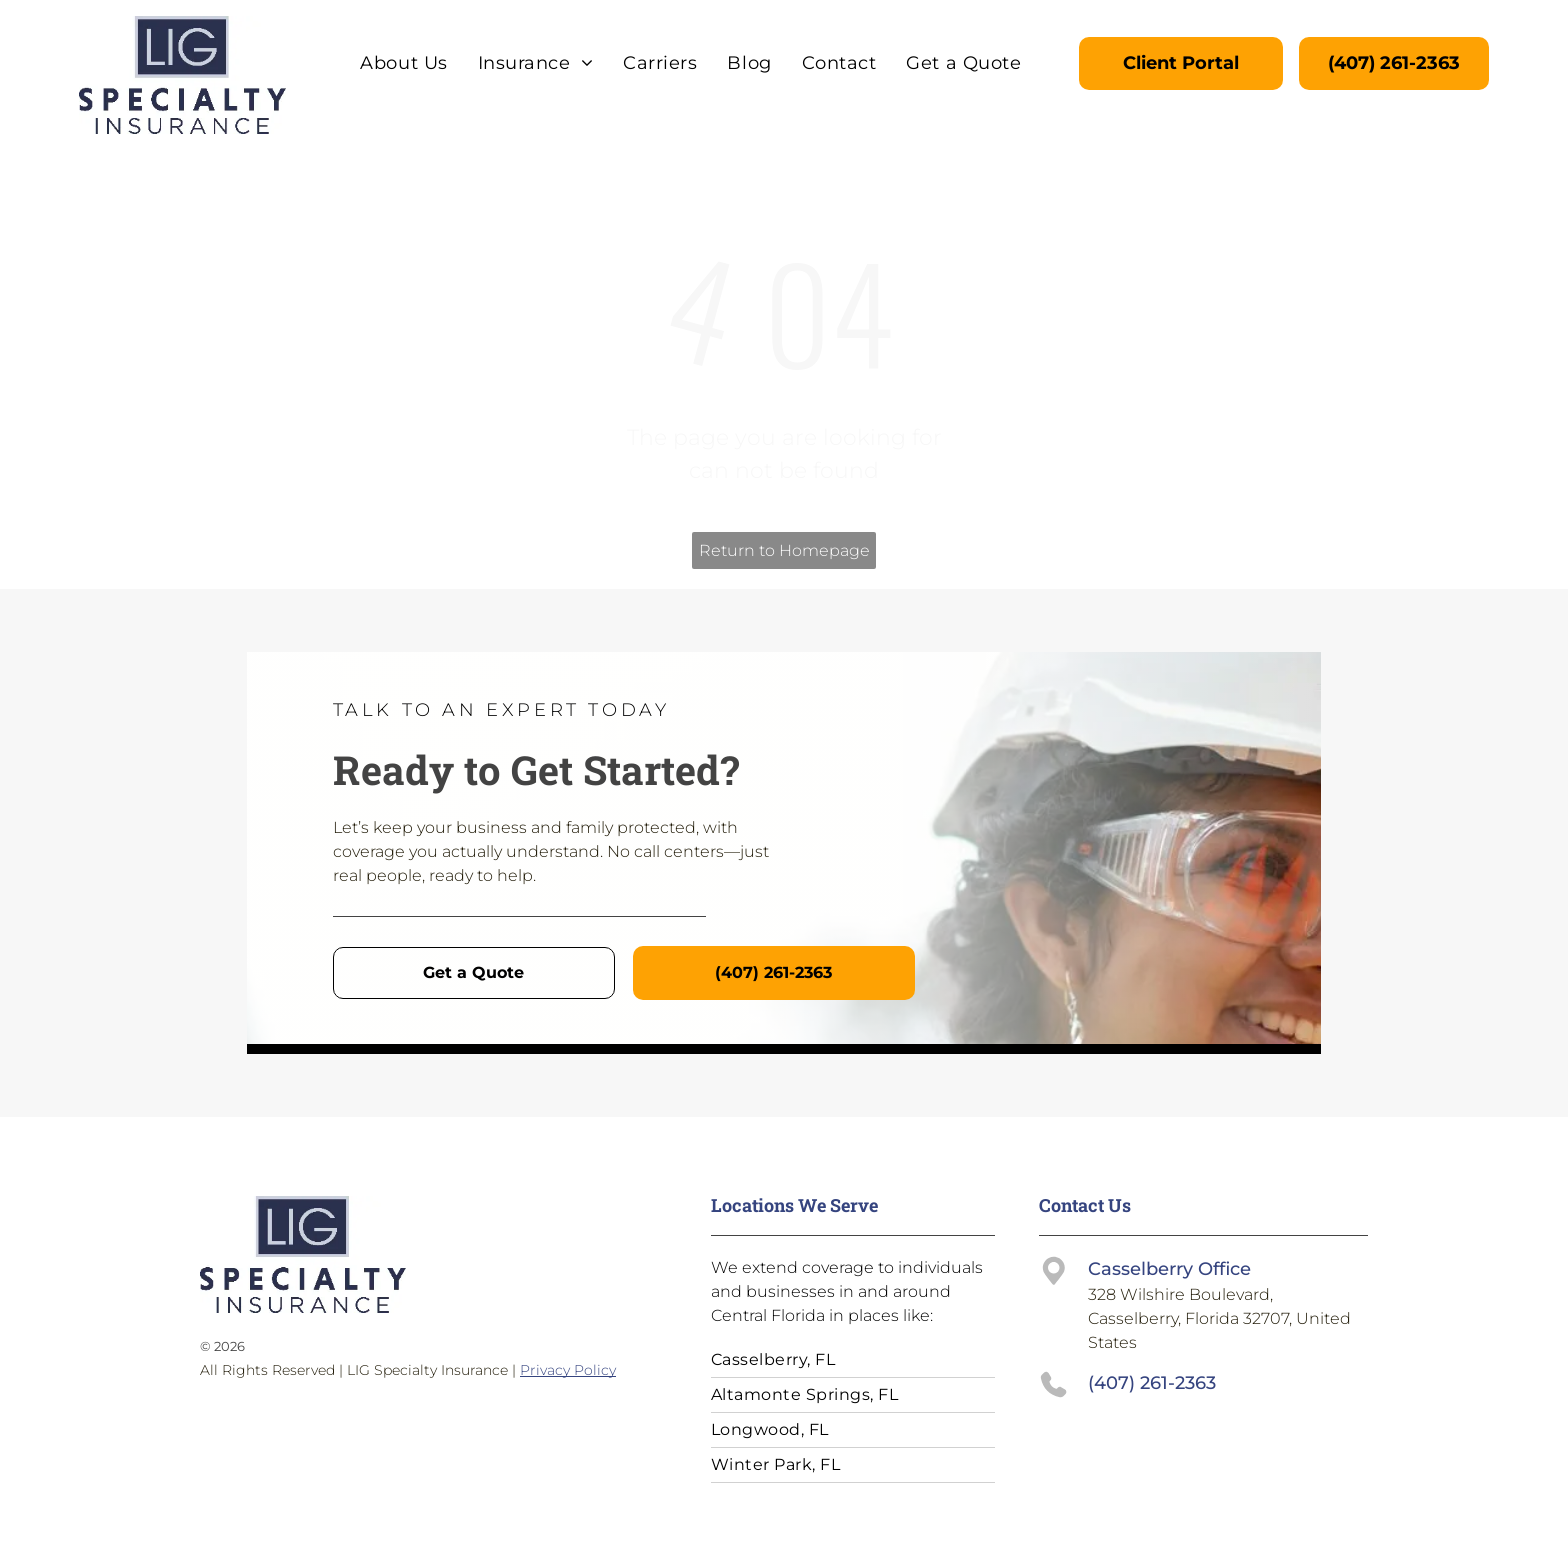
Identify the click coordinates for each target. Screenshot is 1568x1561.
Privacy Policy (568, 1370)
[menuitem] (403, 63)
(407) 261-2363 (1152, 1383)
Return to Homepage (784, 550)
